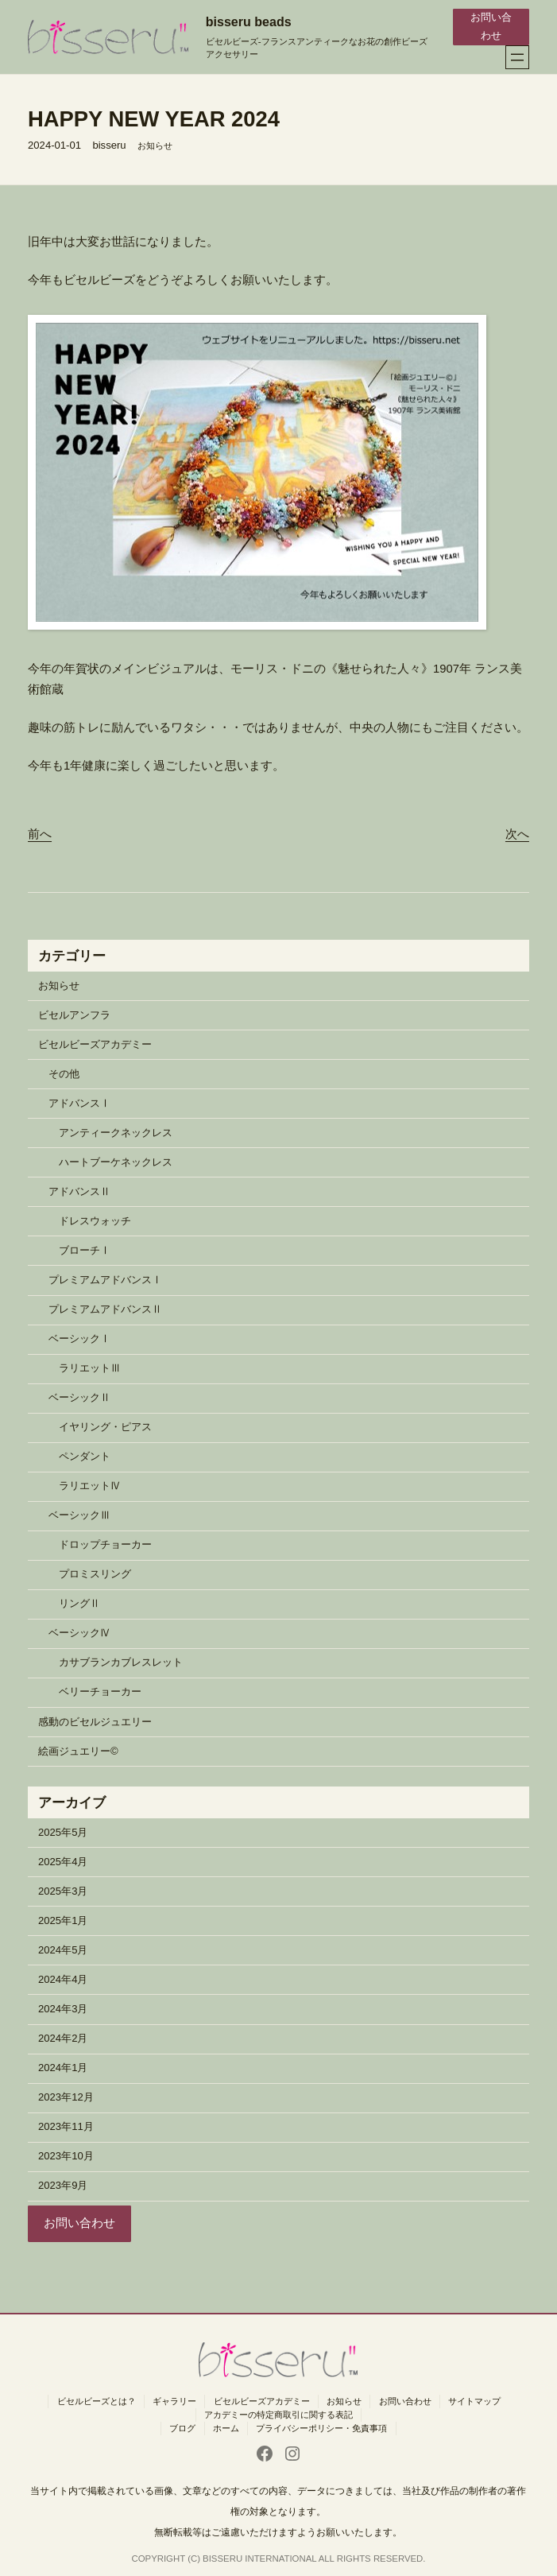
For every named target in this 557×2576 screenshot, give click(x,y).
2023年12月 (66, 2097)
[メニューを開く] (517, 57)
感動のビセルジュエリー (95, 1722)
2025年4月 (62, 1862)
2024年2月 (62, 2038)
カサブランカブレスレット (121, 1662)
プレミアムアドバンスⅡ (105, 1309)
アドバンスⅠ (79, 1103)
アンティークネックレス (115, 1133)
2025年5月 (62, 1832)
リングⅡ (79, 1603)
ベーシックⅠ (79, 1338)
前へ (40, 834)
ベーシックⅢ (79, 1515)
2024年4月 (62, 1979)
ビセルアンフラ (74, 1015)
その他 (63, 1074)
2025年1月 (62, 1920)
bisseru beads (249, 21)
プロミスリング (95, 1574)
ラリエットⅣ (90, 1486)
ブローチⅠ (84, 1250)
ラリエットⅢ (90, 1368)
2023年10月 (66, 2156)
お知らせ (154, 145)
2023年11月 (66, 2126)
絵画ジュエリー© (78, 1751)
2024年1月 (62, 2068)
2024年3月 (62, 2009)
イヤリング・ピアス (105, 1427)
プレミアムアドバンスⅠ (105, 1280)
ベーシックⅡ (79, 1397)
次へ (517, 834)
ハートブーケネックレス (115, 1162)
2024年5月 (62, 1950)
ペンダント (84, 1456)
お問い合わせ (491, 26)
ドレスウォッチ (95, 1221)
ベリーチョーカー (100, 1691)
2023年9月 (62, 2185)
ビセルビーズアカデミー (95, 1044)
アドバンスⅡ (79, 1191)
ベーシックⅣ (79, 1633)
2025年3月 (62, 1891)
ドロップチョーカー (105, 1544)
